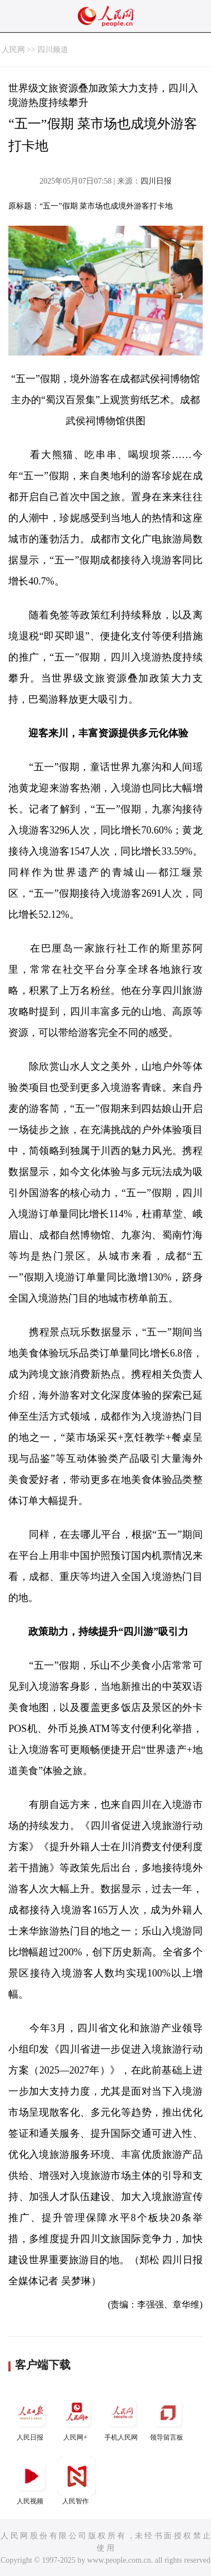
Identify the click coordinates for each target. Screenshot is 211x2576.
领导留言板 (167, 2417)
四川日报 (156, 181)
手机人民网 (122, 2417)
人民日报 (31, 2417)
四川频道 (52, 49)
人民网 (13, 49)
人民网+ (76, 2417)
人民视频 (31, 2481)
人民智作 (76, 2481)
